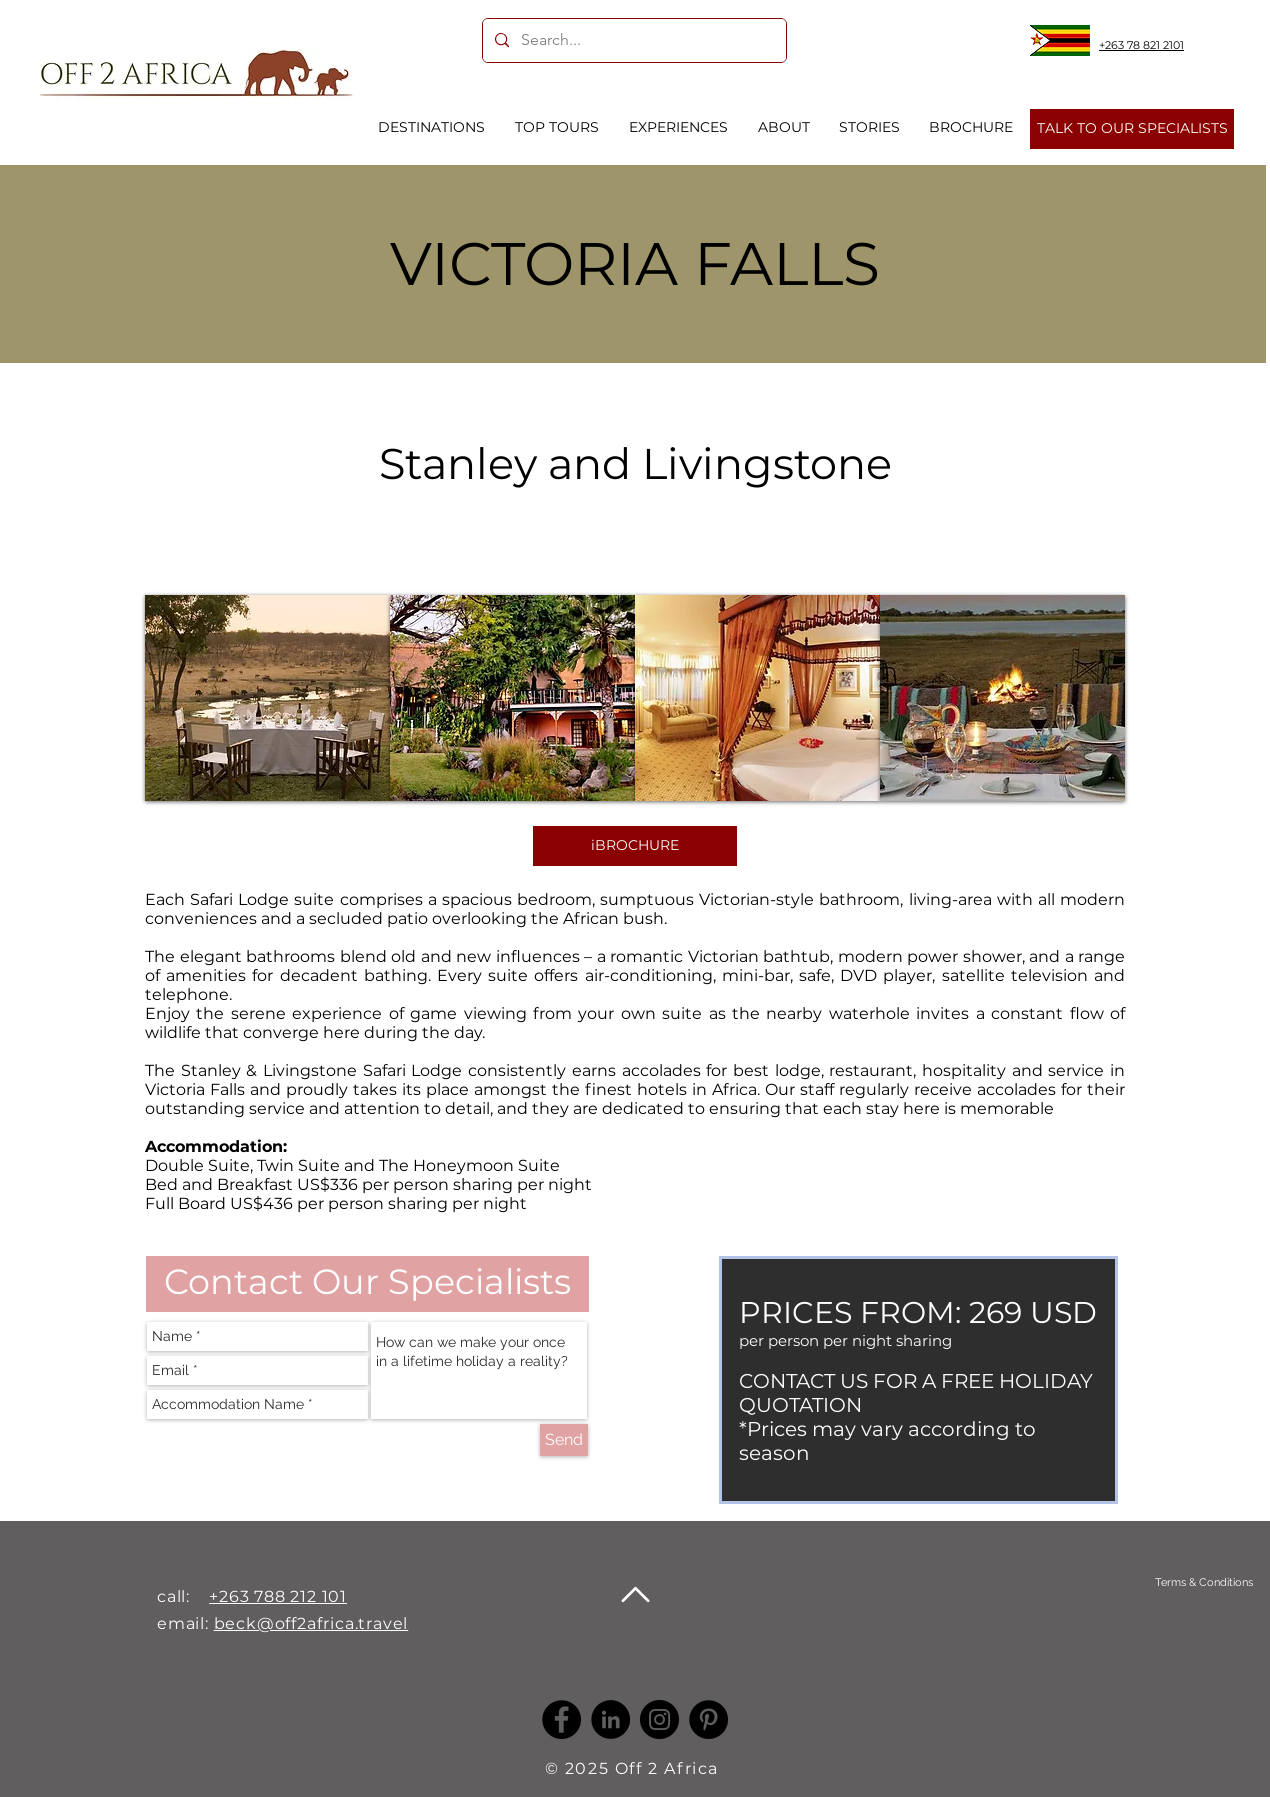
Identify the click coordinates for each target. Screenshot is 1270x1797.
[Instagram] (659, 1719)
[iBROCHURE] (635, 846)
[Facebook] (561, 1719)
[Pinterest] (708, 1719)
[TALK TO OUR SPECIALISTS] (1132, 129)
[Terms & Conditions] (1203, 1582)
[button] (267, 698)
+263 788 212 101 (278, 1596)
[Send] (564, 1440)
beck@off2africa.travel (311, 1623)
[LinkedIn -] (610, 1719)
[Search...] (632, 40)
